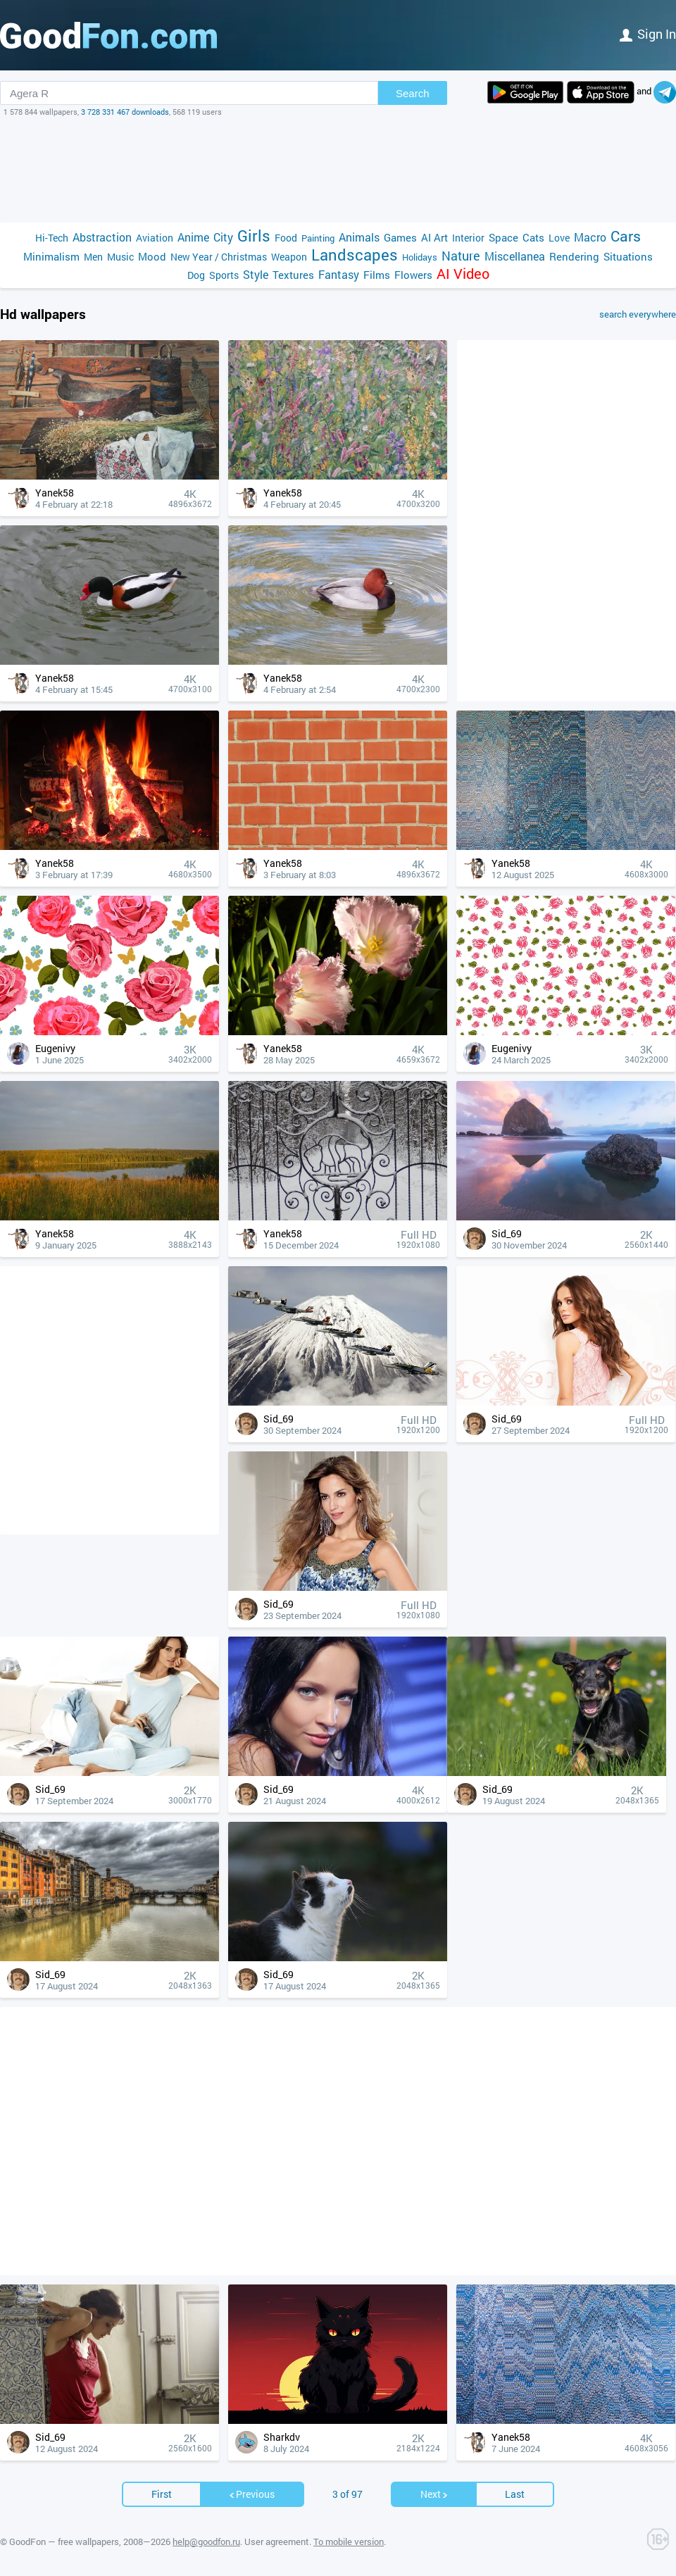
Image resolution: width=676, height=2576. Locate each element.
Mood (152, 256)
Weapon (289, 256)
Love (559, 237)
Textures (293, 275)
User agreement (276, 2541)
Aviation (154, 237)
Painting (317, 238)
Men (93, 256)
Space (503, 237)
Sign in (648, 33)
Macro (590, 237)
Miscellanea (514, 256)
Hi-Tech (51, 237)
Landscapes (354, 254)
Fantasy (338, 274)
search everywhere (637, 314)
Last (515, 2494)
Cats (533, 237)
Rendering (574, 256)
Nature (461, 256)
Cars (626, 236)
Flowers (413, 275)
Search (413, 93)
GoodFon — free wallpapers (64, 2541)
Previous (251, 2494)
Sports (224, 275)
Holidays (419, 257)
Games (400, 237)
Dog (196, 275)
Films (376, 275)
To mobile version (348, 2541)
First (161, 2494)
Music (120, 256)
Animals (359, 237)
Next (434, 2494)
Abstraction (102, 237)
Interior (468, 237)
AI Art (434, 237)
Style (255, 274)
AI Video (463, 273)
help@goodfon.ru (206, 2541)
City (223, 237)
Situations (628, 256)
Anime (193, 237)
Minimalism (51, 256)
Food (286, 237)
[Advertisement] (338, 169)
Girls (253, 235)
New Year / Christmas (218, 256)
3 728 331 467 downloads (125, 111)
